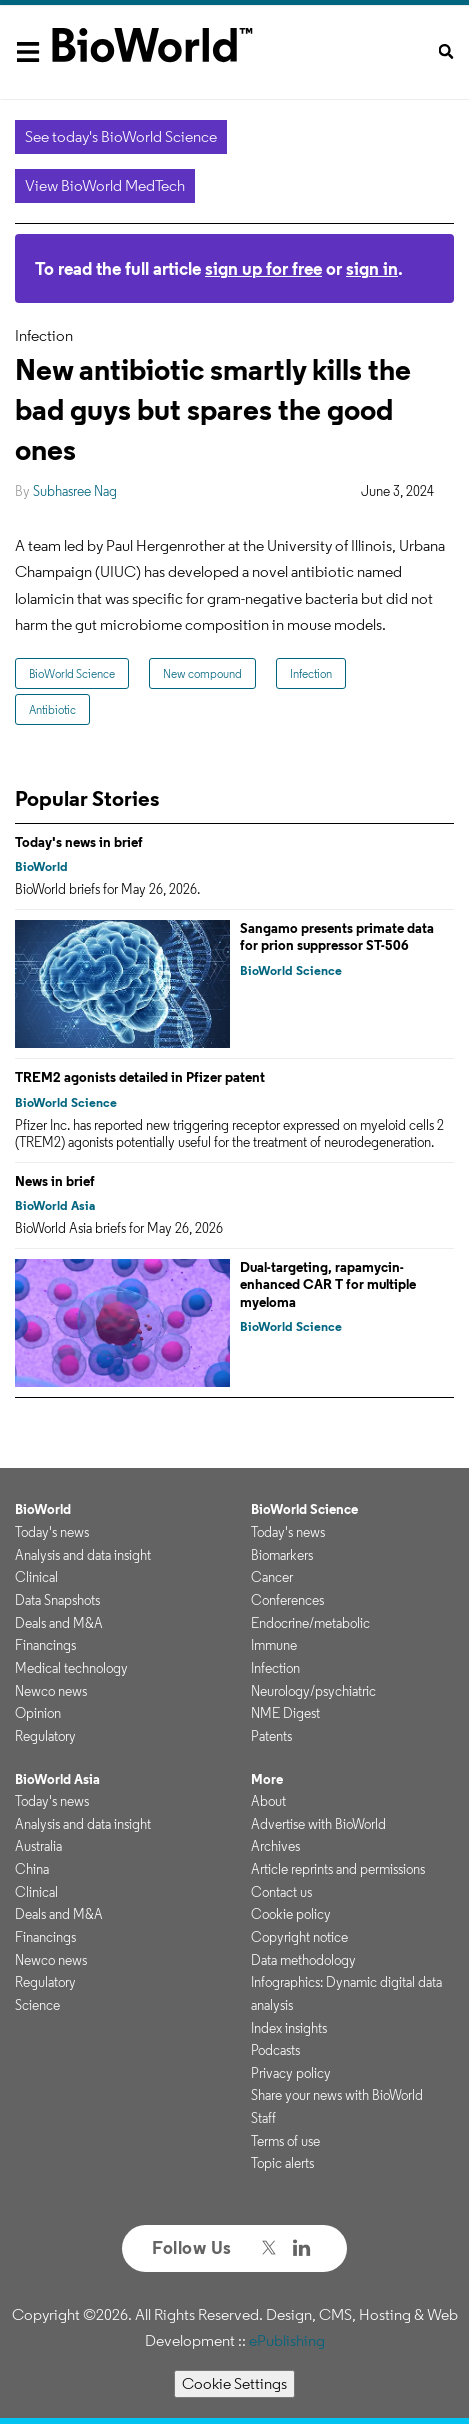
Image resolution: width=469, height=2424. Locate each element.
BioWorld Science (72, 673)
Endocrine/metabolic (310, 1623)
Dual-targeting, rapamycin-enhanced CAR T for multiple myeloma (328, 1284)
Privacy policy (291, 2073)
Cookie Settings (234, 2383)
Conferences (287, 1600)
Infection (311, 673)
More (267, 1779)
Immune (274, 1645)
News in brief (55, 1181)
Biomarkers (282, 1555)
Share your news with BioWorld (337, 2095)
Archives (275, 1846)
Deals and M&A (59, 1623)
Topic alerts (282, 2163)
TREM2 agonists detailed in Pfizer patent (140, 1077)
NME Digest (285, 1713)
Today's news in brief (79, 842)
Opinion (38, 1713)
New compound (202, 673)
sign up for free (263, 268)
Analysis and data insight (83, 1555)
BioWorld (41, 866)
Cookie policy (291, 1914)
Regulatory (45, 1736)
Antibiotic (52, 709)
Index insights (289, 2028)
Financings (45, 1645)
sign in (372, 268)
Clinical (36, 1577)
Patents (271, 1736)
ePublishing (287, 2340)
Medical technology (71, 1668)
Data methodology (303, 1960)
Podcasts (275, 2050)
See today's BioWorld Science (121, 136)
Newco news (51, 1691)
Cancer (272, 1577)
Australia (38, 1846)
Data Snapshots (57, 1600)
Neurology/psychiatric (313, 1691)
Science (37, 2005)
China (32, 1869)
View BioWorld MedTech (105, 185)
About (268, 1801)
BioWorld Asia (55, 1205)
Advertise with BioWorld (318, 1824)
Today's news (52, 1532)
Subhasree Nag (75, 491)
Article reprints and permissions (338, 1869)
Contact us (281, 1892)
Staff (263, 2118)
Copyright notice (299, 1937)
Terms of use (285, 2141)
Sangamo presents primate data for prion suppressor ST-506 (337, 937)
